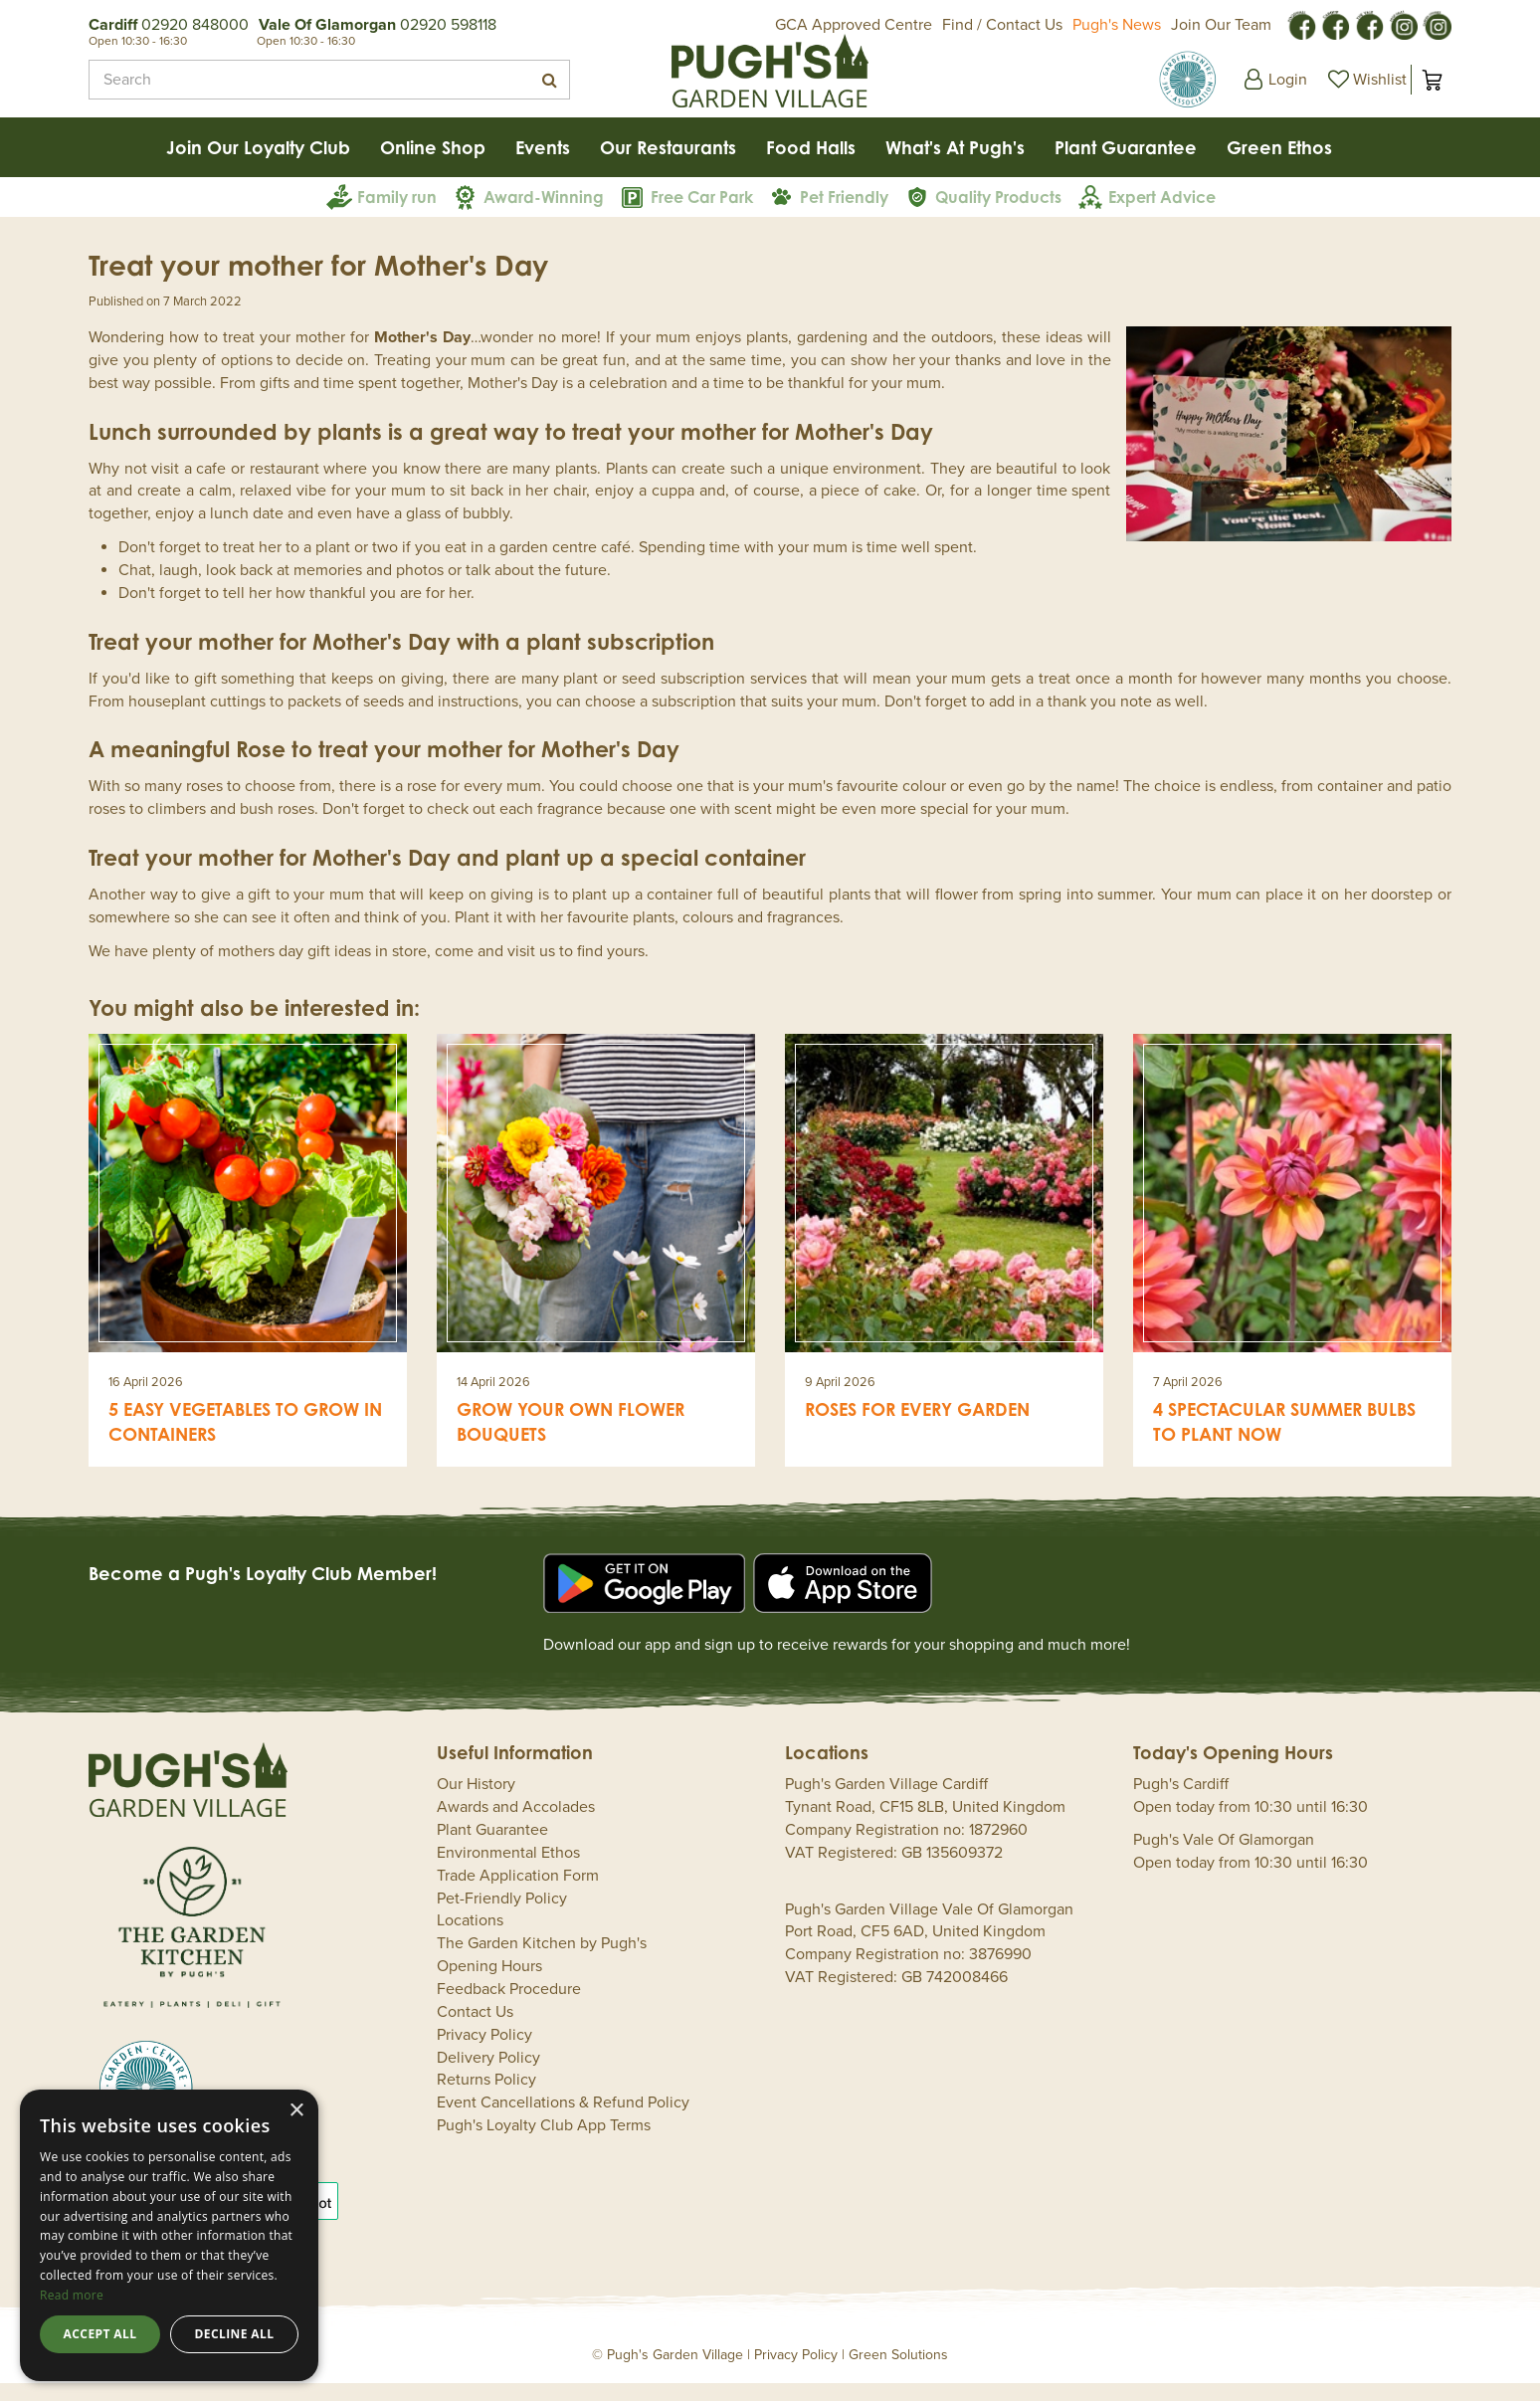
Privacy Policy (484, 2053)
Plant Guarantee (492, 1848)
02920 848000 (195, 25)
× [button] (296, 2110)
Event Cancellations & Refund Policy (563, 2120)
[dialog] (169, 2235)
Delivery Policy (488, 2076)
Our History (476, 1802)
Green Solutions (898, 2372)
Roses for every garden (917, 1427)
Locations (470, 1938)
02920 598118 (448, 25)
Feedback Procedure (509, 2007)
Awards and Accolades (516, 1825)
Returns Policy (486, 2097)
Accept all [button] (100, 2333)
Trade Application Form (518, 1893)
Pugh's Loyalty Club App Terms (544, 2143)
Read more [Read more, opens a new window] (71, 2295)
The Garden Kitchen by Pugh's (542, 1961)
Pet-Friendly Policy (502, 1916)
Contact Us (475, 2030)
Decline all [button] (235, 2333)
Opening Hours (489, 1984)
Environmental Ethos (508, 1871)
